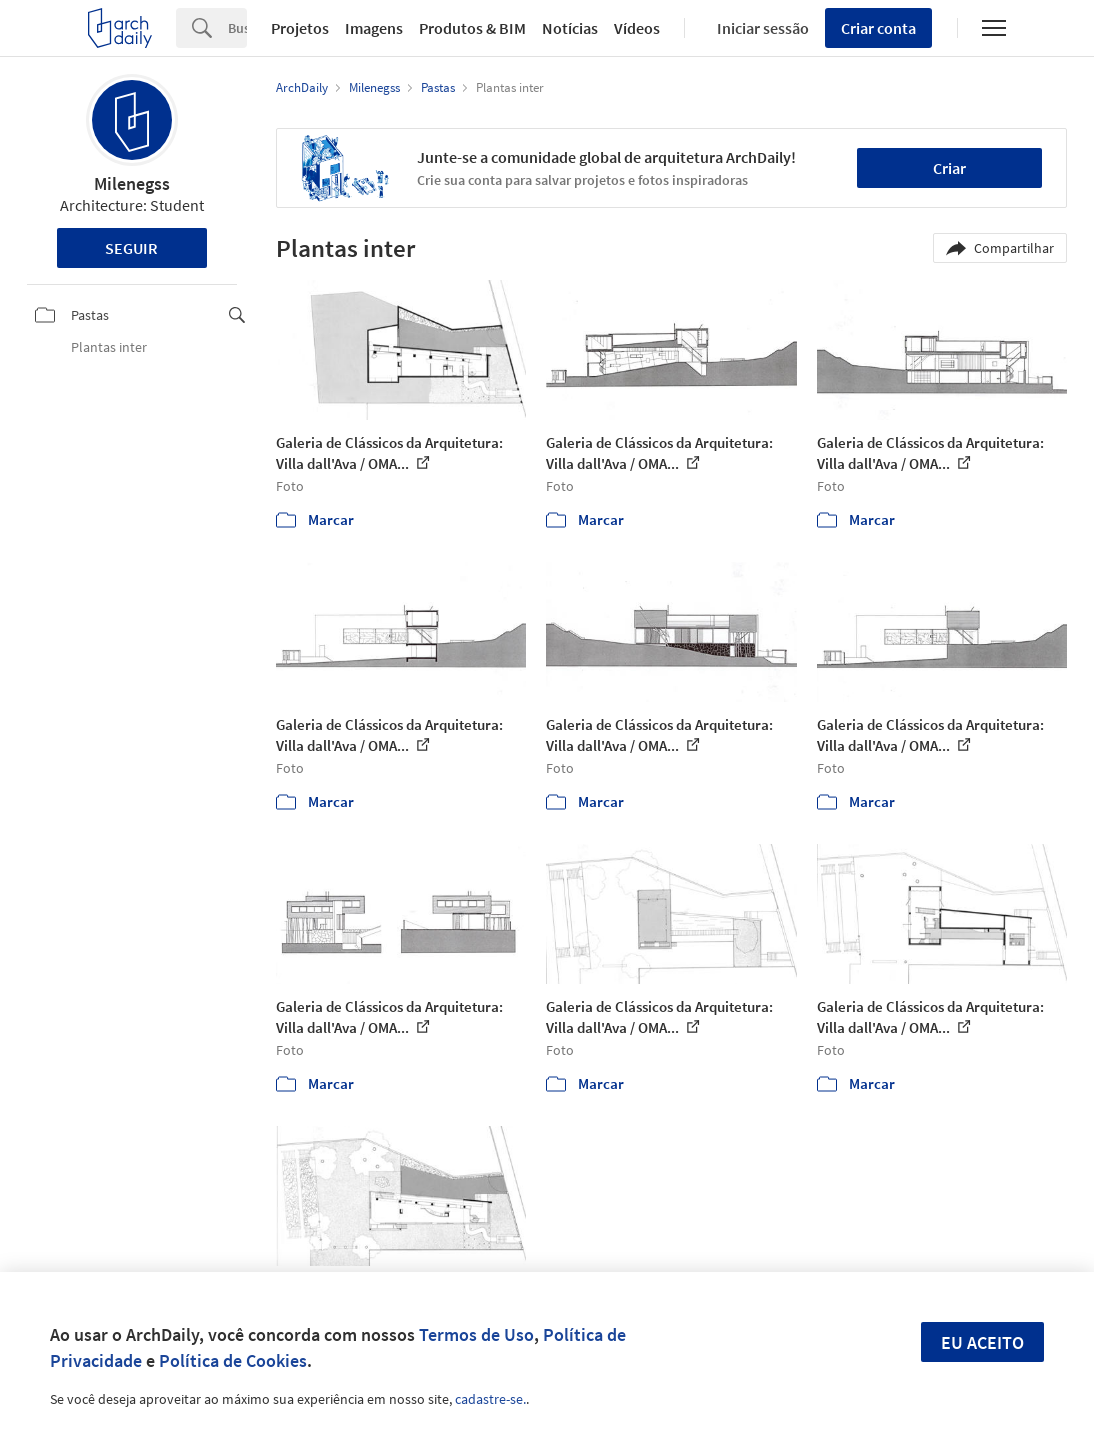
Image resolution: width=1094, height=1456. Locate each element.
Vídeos (637, 28)
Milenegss (132, 183)
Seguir (131, 248)
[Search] (237, 28)
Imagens (374, 28)
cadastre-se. (490, 1399)
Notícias (570, 28)
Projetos (300, 28)
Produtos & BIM (472, 28)
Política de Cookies (233, 1360)
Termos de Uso (476, 1334)
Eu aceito (982, 1342)
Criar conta (878, 28)
